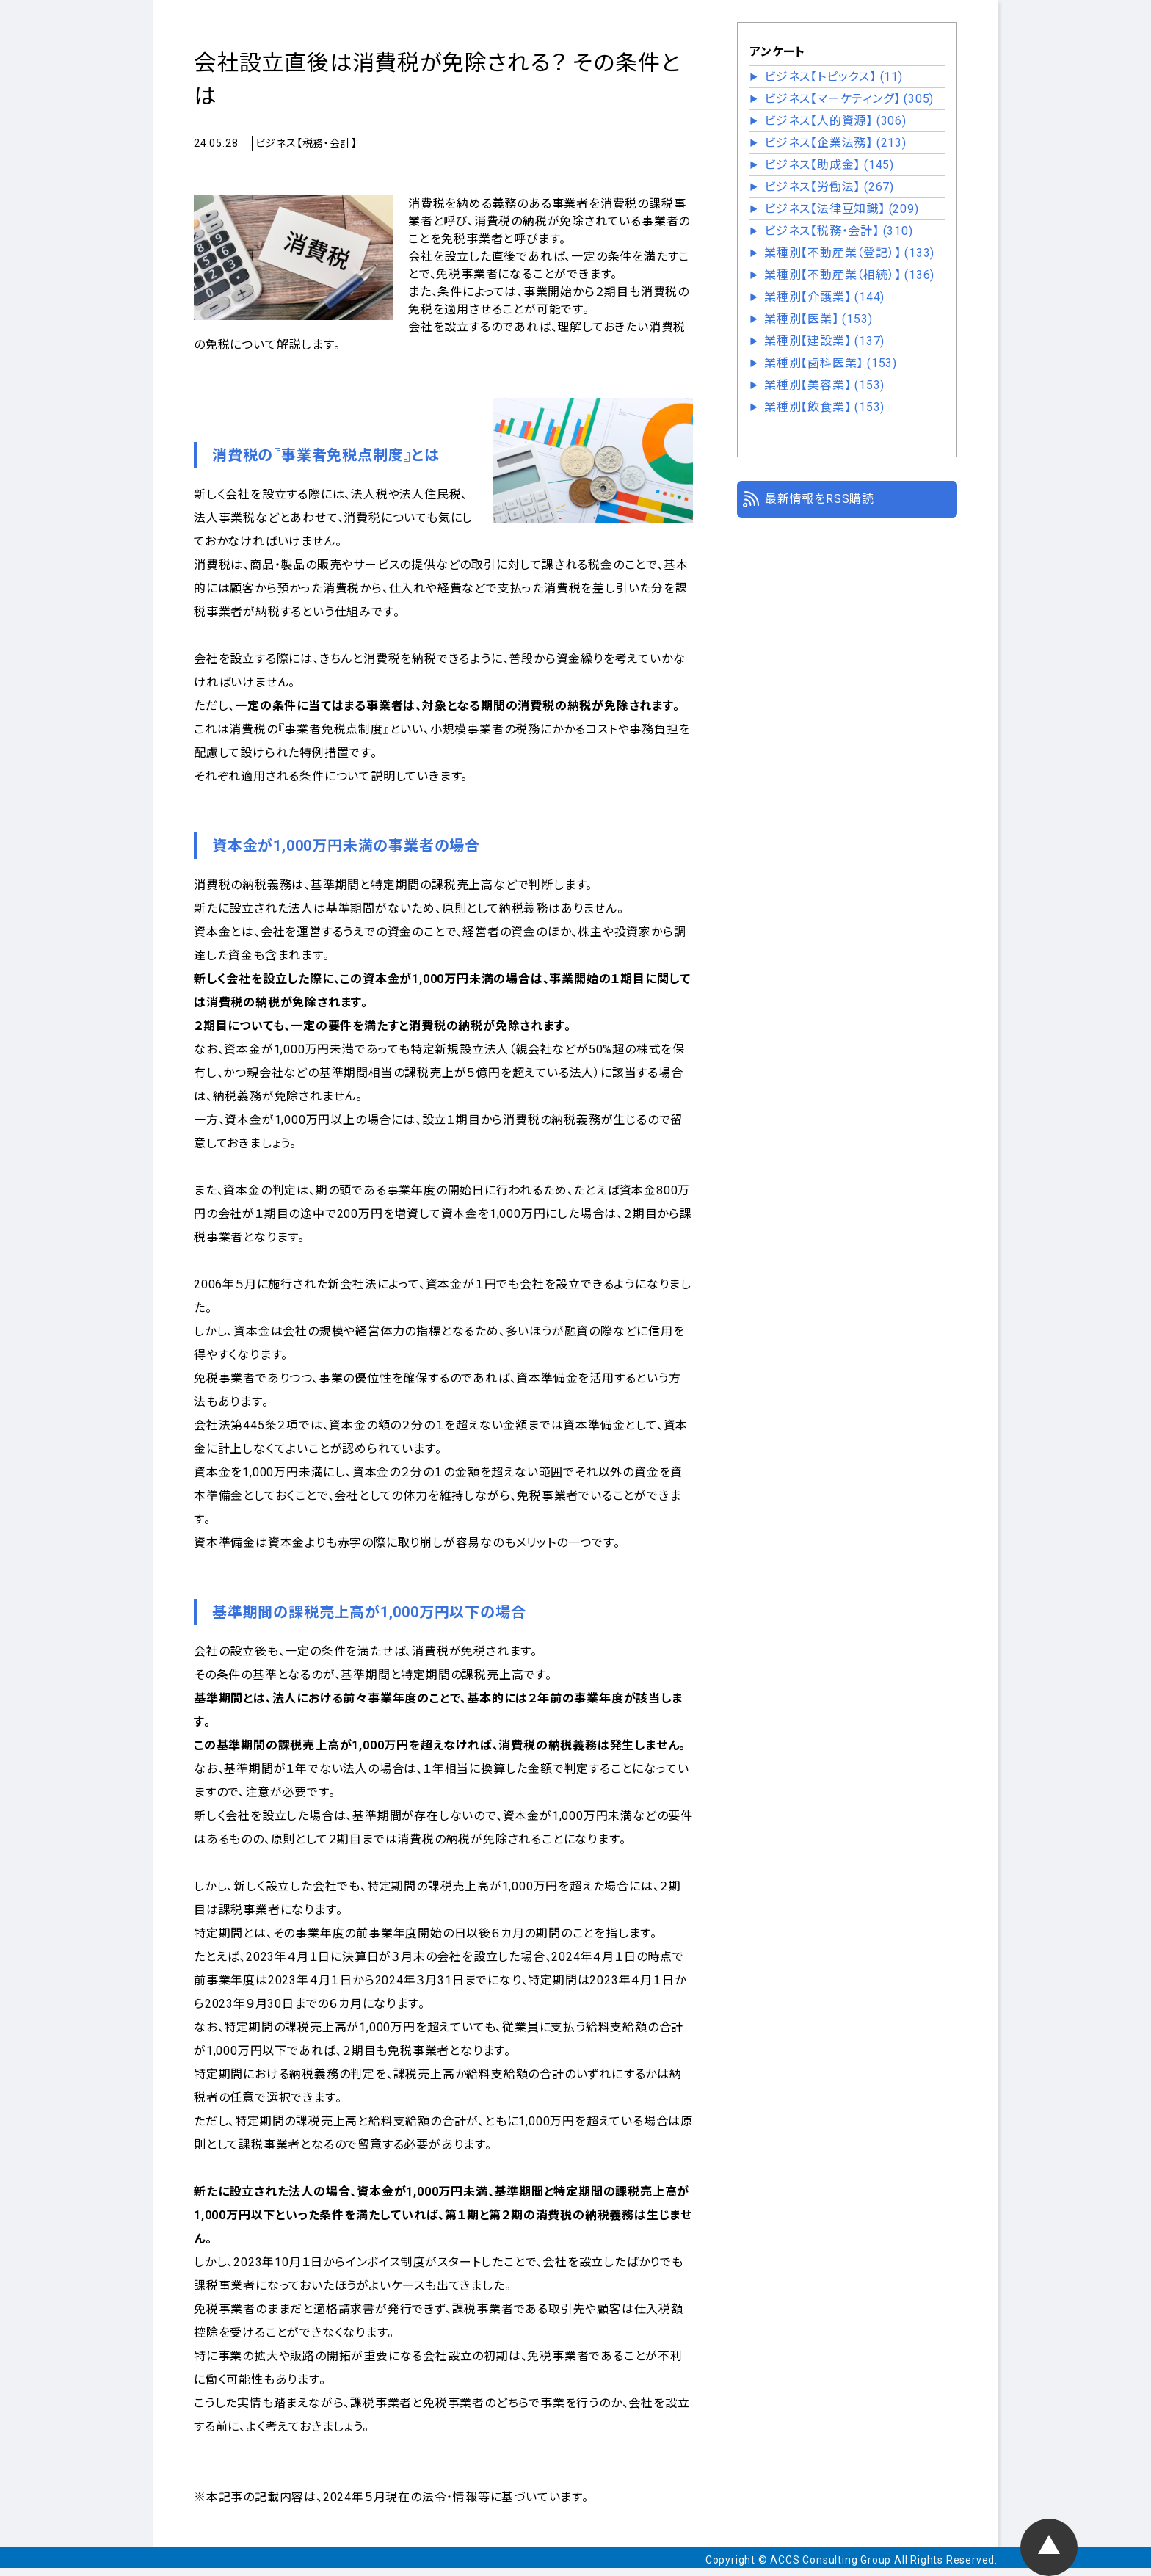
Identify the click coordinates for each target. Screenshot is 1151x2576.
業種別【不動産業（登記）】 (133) (849, 253)
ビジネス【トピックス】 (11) (833, 77)
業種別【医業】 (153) (818, 319)
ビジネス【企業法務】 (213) (835, 143)
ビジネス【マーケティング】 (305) (849, 99)
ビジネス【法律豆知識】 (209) (841, 209)
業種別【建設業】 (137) (824, 341)
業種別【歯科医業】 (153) (830, 363)
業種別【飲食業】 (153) (824, 407)
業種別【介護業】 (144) (824, 297)
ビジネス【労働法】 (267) (829, 187)
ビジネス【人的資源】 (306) (835, 121)
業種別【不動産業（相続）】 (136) (849, 275)
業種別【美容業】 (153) (824, 385)
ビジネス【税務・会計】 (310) (838, 231)
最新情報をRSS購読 (819, 499)
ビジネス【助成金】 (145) (829, 165)
